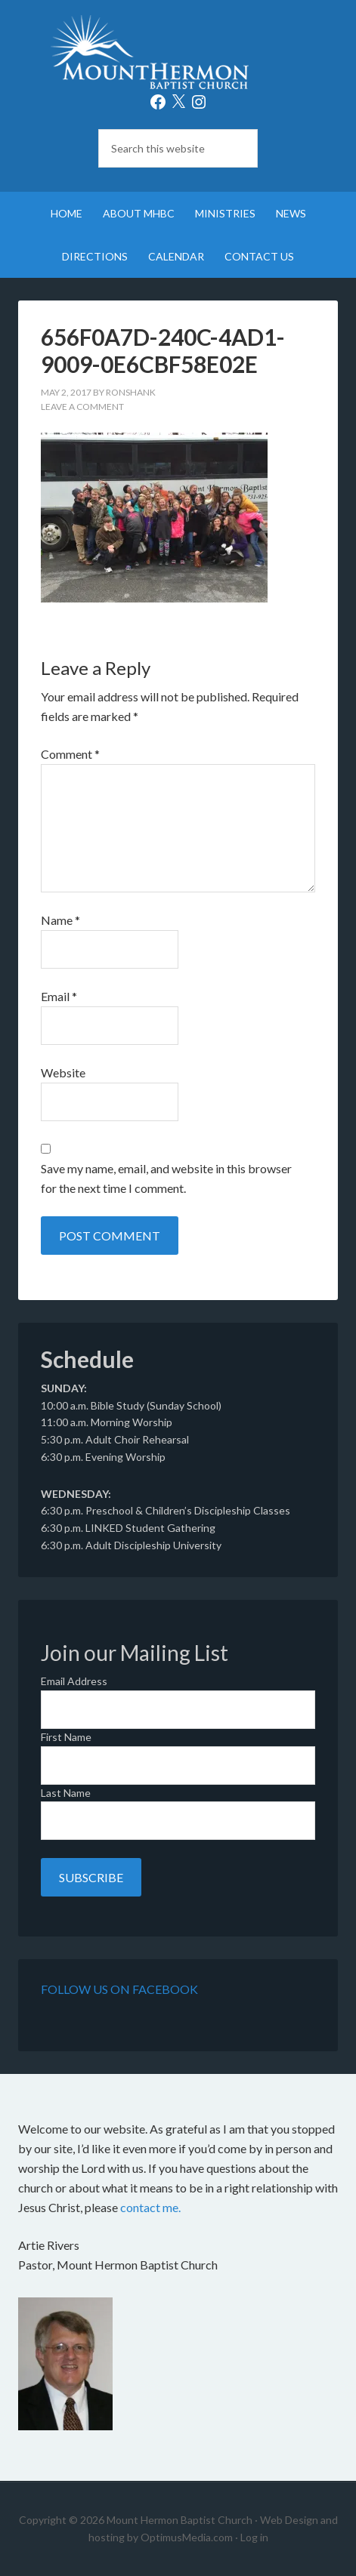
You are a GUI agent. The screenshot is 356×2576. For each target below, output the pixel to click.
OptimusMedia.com (187, 2537)
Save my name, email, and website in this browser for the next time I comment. (166, 1178)
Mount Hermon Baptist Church (178, 53)
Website (63, 1072)
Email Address (74, 1681)
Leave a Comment (82, 406)
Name (60, 920)
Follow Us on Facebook (119, 1989)
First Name (66, 1736)
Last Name (66, 1792)
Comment (70, 754)
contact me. (150, 2207)
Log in (254, 2537)
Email (59, 996)
